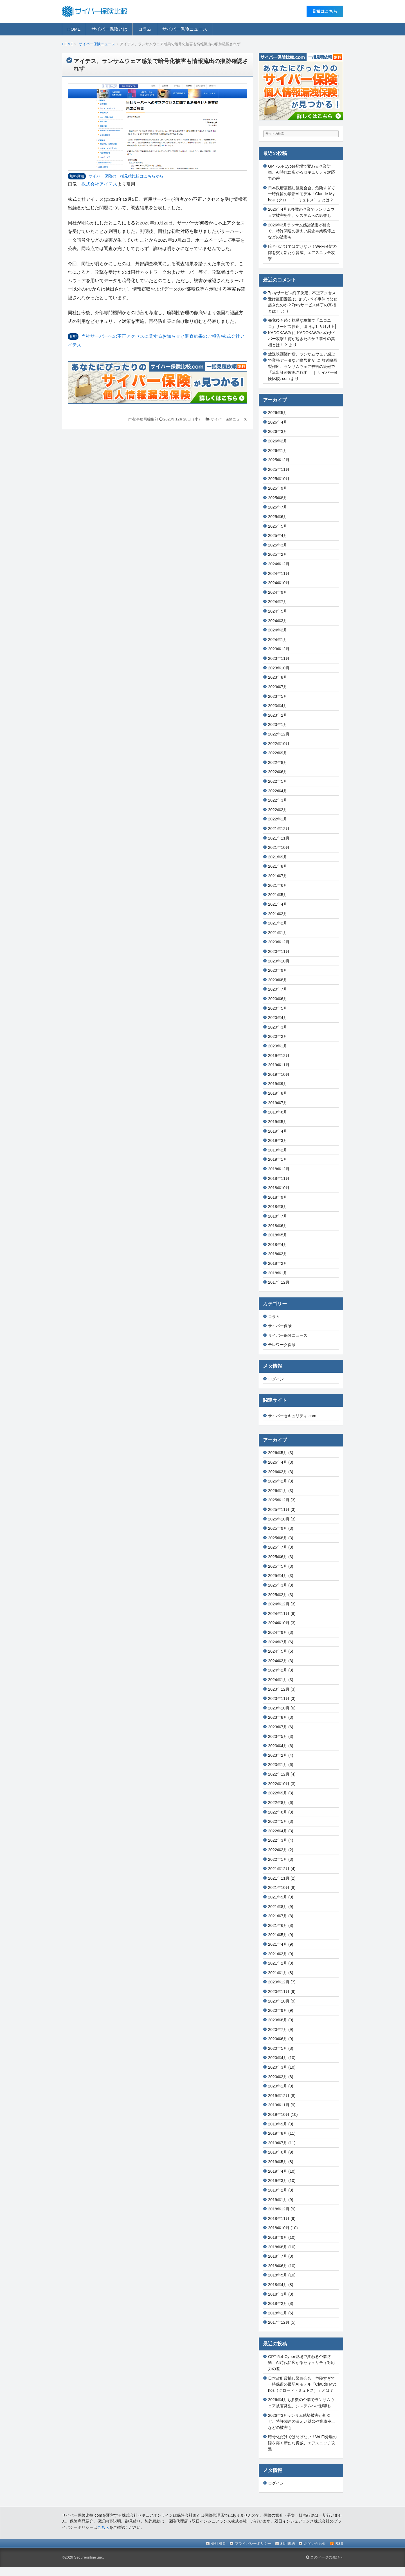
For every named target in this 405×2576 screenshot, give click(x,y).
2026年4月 (277, 422)
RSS (339, 2543)
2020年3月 (277, 1027)
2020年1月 (277, 1046)
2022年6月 (277, 772)
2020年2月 (277, 1036)
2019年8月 (277, 1093)
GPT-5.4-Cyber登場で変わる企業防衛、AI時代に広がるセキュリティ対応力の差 (301, 172)
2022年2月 (277, 809)
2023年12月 (278, 649)
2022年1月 (277, 819)
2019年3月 (277, 1140)
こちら (103, 2527)
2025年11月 (278, 469)
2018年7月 (277, 1216)
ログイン (276, 1379)
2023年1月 (277, 724)
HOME (74, 29)
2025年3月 (277, 545)
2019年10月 (278, 1074)
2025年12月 (278, 460)
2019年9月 (277, 1083)
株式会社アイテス (99, 184)
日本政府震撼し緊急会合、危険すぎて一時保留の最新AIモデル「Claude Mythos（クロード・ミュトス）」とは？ (302, 194)
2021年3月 (277, 914)
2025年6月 (277, 516)
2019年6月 (277, 1112)
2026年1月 (277, 450)
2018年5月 (277, 1235)
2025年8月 (277, 498)
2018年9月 (277, 1197)
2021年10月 (278, 847)
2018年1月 (277, 1273)
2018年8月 (277, 1206)
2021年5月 (277, 894)
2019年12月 (278, 1055)
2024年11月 (278, 573)
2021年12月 (278, 828)
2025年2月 (277, 554)
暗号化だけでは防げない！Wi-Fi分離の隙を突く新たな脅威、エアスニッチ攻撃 (302, 252)
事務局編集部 (147, 419)
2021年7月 (277, 876)
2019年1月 (277, 1159)
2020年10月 (278, 961)
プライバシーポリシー (253, 2543)
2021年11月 (278, 838)
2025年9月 (277, 488)
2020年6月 (277, 998)
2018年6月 (277, 1225)
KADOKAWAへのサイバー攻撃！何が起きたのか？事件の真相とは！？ (302, 338)
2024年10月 (278, 583)
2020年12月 (278, 942)
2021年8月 (277, 866)
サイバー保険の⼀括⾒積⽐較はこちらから (126, 176)
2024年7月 (277, 601)
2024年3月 (277, 620)
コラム (145, 29)
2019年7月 (277, 1103)
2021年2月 (277, 923)
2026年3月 (277, 431)
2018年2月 (277, 1263)
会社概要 (218, 2543)
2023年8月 (277, 677)
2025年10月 (278, 478)
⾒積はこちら (325, 11)
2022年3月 (277, 800)
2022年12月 (278, 734)
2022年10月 (278, 743)
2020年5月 (277, 1008)
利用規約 (287, 2543)
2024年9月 (277, 592)
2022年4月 (277, 791)
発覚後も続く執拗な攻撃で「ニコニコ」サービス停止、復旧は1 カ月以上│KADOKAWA (302, 326)
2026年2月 (277, 441)
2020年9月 (277, 970)
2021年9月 (277, 857)
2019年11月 (278, 1065)
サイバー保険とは (109, 29)
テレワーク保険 (282, 1344)
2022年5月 (277, 781)
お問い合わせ (315, 2543)
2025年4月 (277, 535)
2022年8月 (277, 762)
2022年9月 (277, 753)
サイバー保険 (280, 1326)
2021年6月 (277, 885)
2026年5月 (277, 412)
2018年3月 (277, 1254)
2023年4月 (277, 705)
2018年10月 (278, 1187)
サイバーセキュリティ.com (292, 1416)
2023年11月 (278, 658)
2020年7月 (277, 989)
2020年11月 (278, 951)
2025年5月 (277, 526)
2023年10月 (278, 668)
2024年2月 (277, 630)
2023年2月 (277, 715)
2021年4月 (277, 904)
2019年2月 (277, 1150)
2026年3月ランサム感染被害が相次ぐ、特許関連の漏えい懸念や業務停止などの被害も (301, 231)
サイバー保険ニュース (184, 29)
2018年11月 (278, 1178)
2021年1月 (277, 932)
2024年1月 (277, 639)
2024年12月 (278, 564)
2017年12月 (278, 1282)
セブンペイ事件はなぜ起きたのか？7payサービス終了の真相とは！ (302, 305)
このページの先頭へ (324, 2557)
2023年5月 (277, 696)
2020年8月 (277, 980)
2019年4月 (277, 1131)
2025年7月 (277, 507)
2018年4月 (277, 1244)
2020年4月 (277, 1017)
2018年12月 (278, 1169)
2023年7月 (277, 687)
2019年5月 (277, 1121)
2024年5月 (277, 611)
